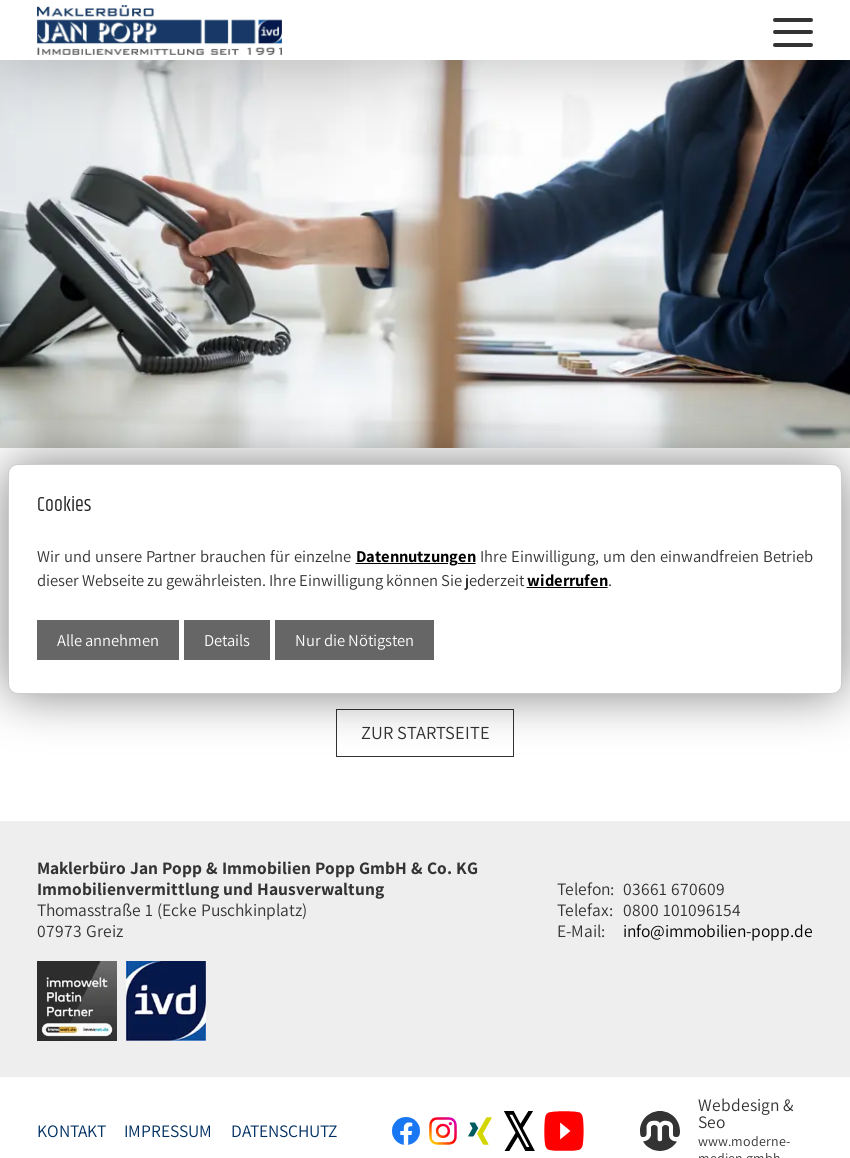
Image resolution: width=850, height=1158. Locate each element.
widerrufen (567, 580)
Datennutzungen (416, 556)
